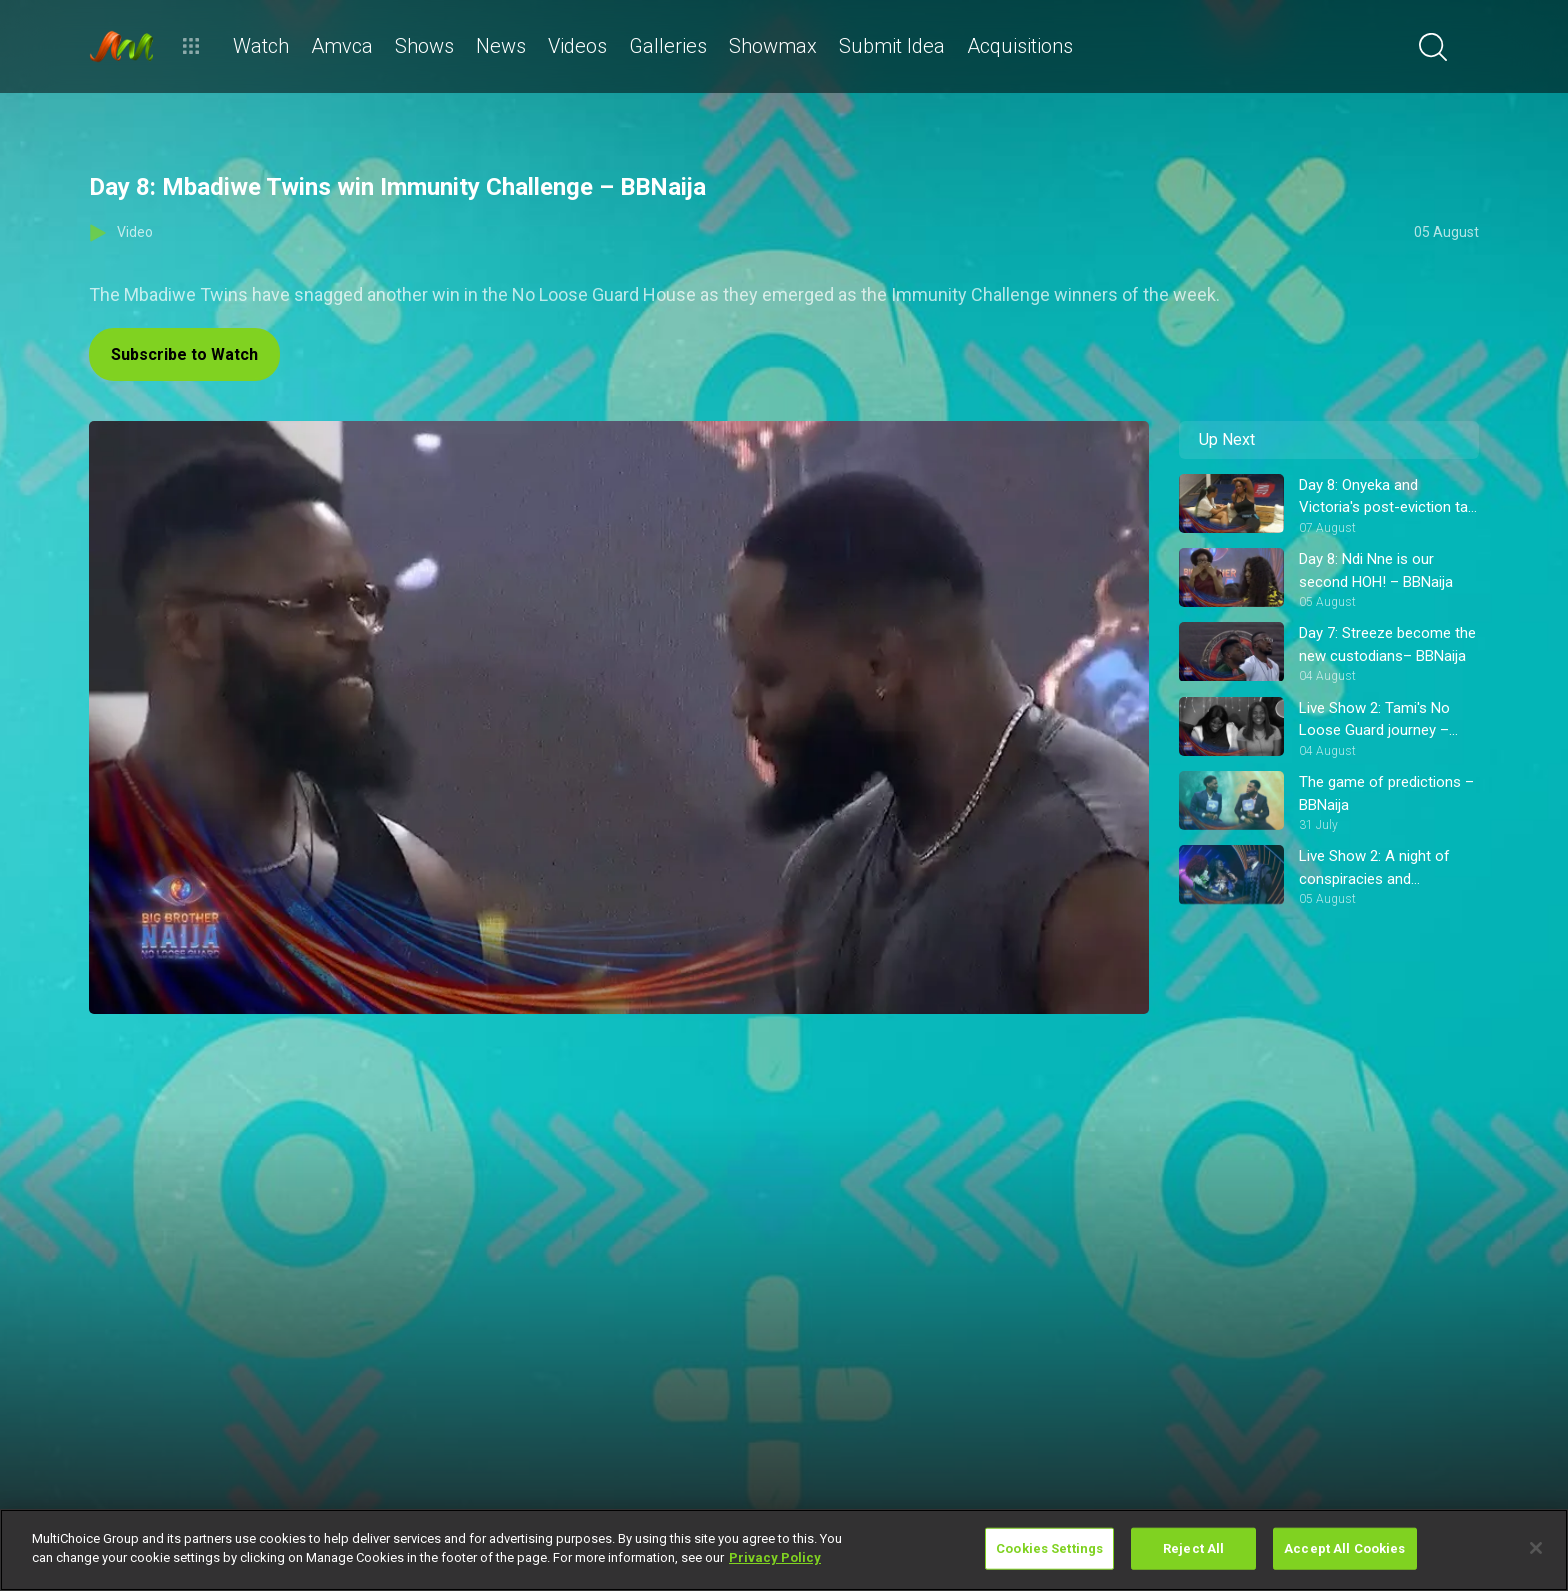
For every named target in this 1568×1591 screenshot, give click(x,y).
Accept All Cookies (1344, 1548)
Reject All (1193, 1548)
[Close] (1536, 1548)
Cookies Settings (1049, 1548)
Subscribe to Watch (184, 354)
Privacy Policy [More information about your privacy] (775, 1557)
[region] (784, 1550)
